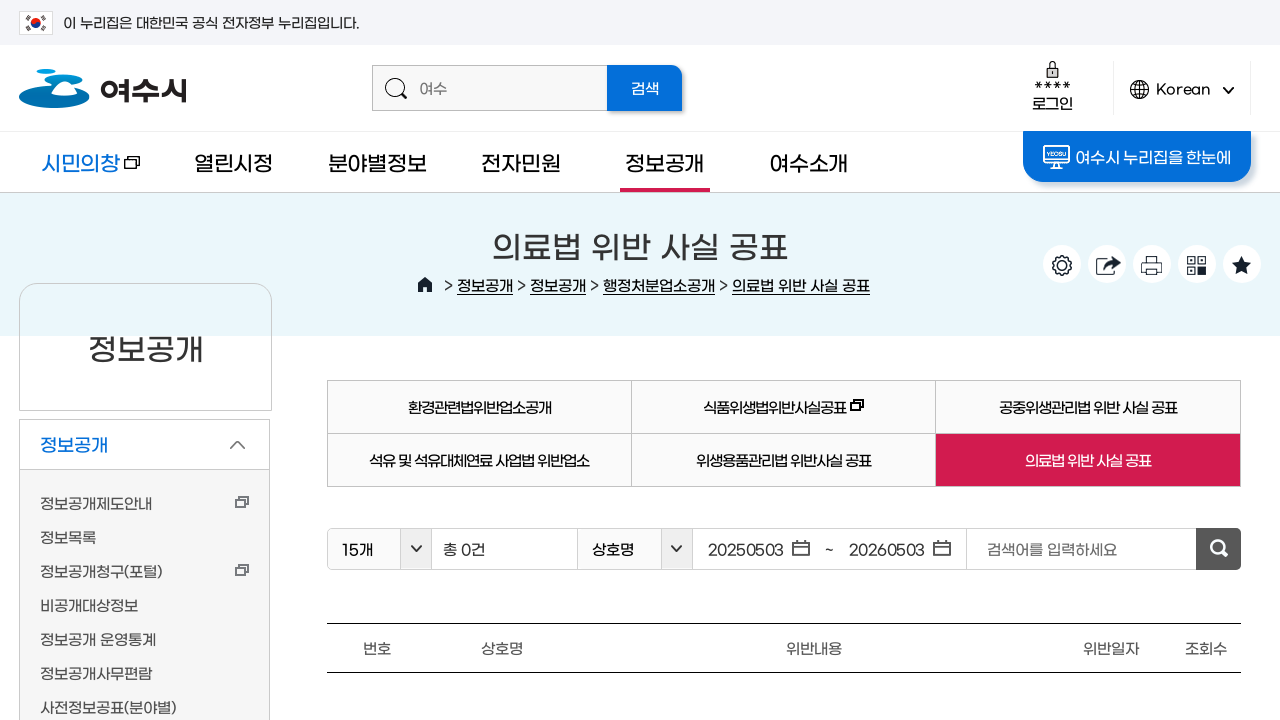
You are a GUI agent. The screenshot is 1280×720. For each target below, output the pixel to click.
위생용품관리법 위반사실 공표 (783, 459)
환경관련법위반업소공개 (479, 406)
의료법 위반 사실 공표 (801, 284)
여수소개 (808, 161)
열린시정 (233, 161)
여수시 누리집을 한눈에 (1136, 157)
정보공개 (664, 161)
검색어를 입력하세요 (1052, 548)
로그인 (1052, 85)
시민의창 (79, 171)
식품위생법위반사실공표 (748, 416)
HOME (425, 285)
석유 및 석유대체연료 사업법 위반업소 (479, 459)
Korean (1182, 97)
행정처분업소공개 (659, 284)
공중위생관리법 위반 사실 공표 (1088, 406)
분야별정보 (377, 161)
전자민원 (520, 161)
